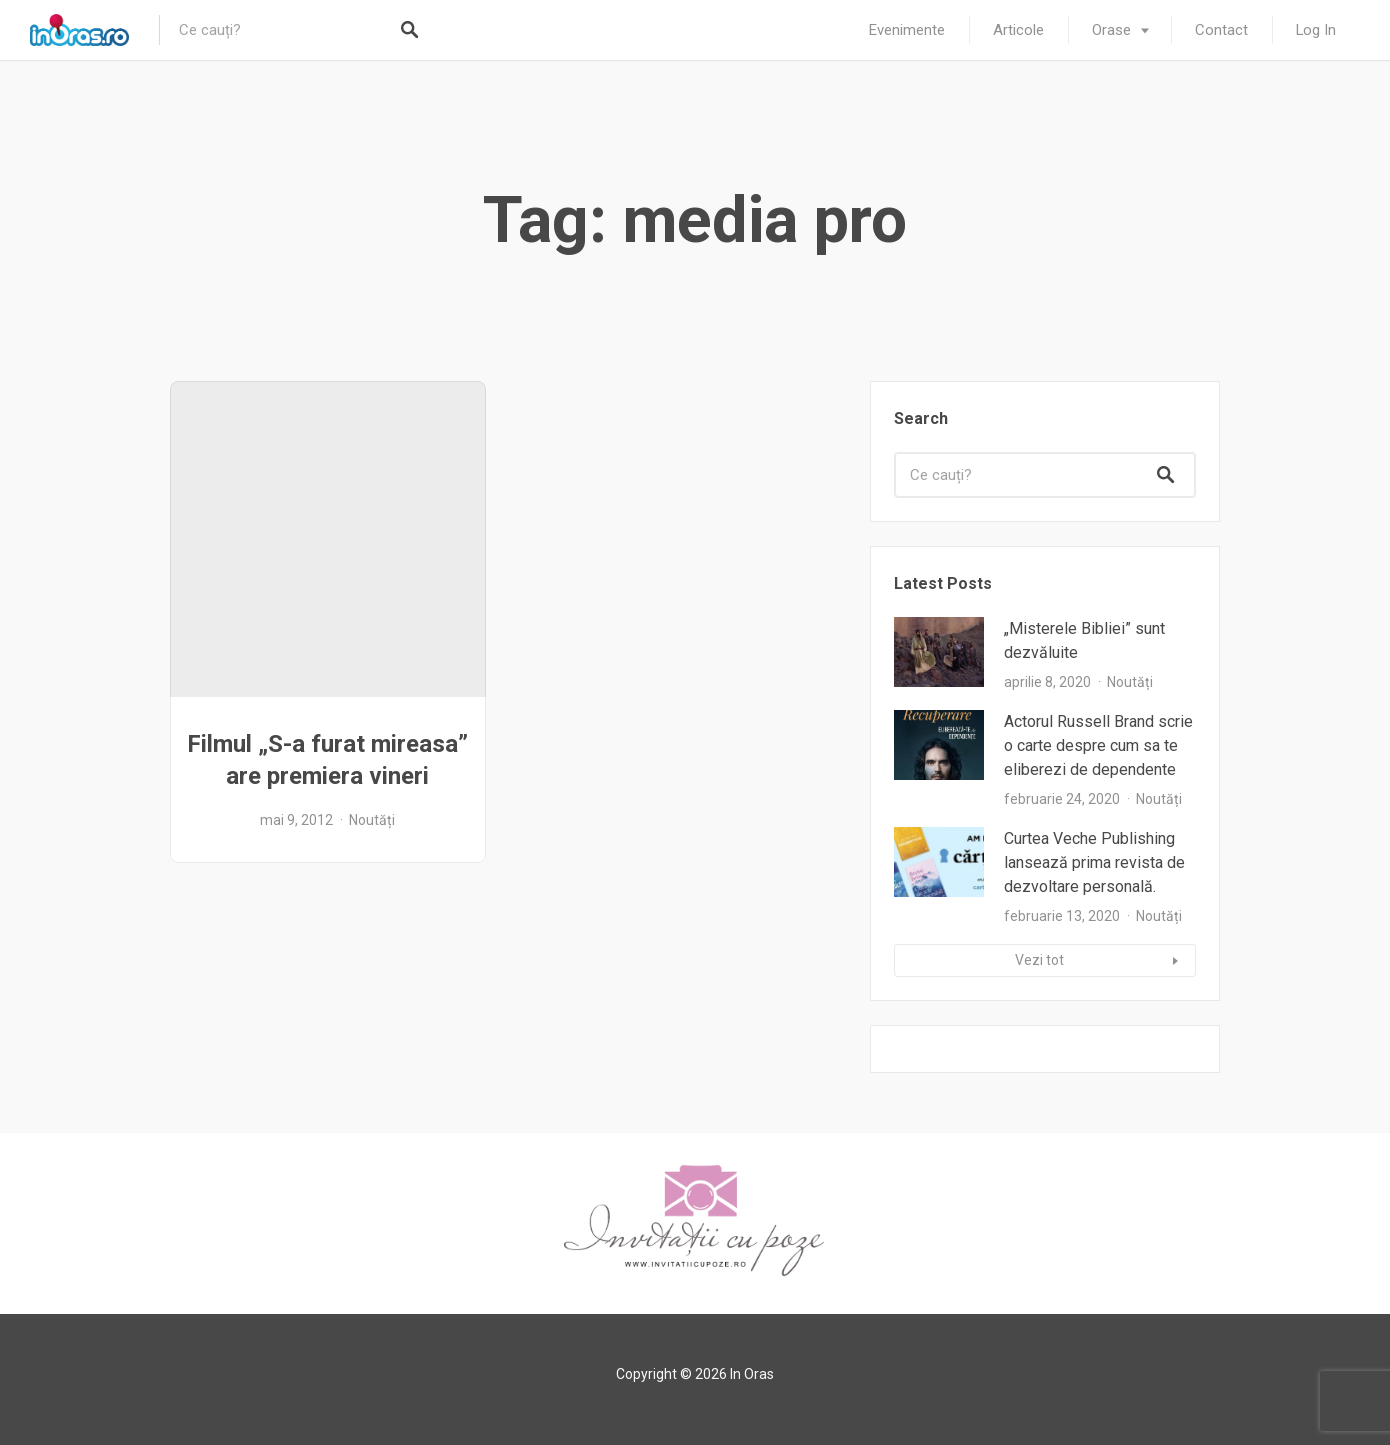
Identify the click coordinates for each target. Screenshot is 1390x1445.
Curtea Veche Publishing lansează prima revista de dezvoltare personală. (1094, 862)
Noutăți (372, 820)
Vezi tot (1039, 960)
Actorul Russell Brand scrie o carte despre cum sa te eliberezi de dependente (1098, 745)
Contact (1221, 30)
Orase (1111, 30)
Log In (1316, 30)
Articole (1018, 30)
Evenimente (907, 30)
